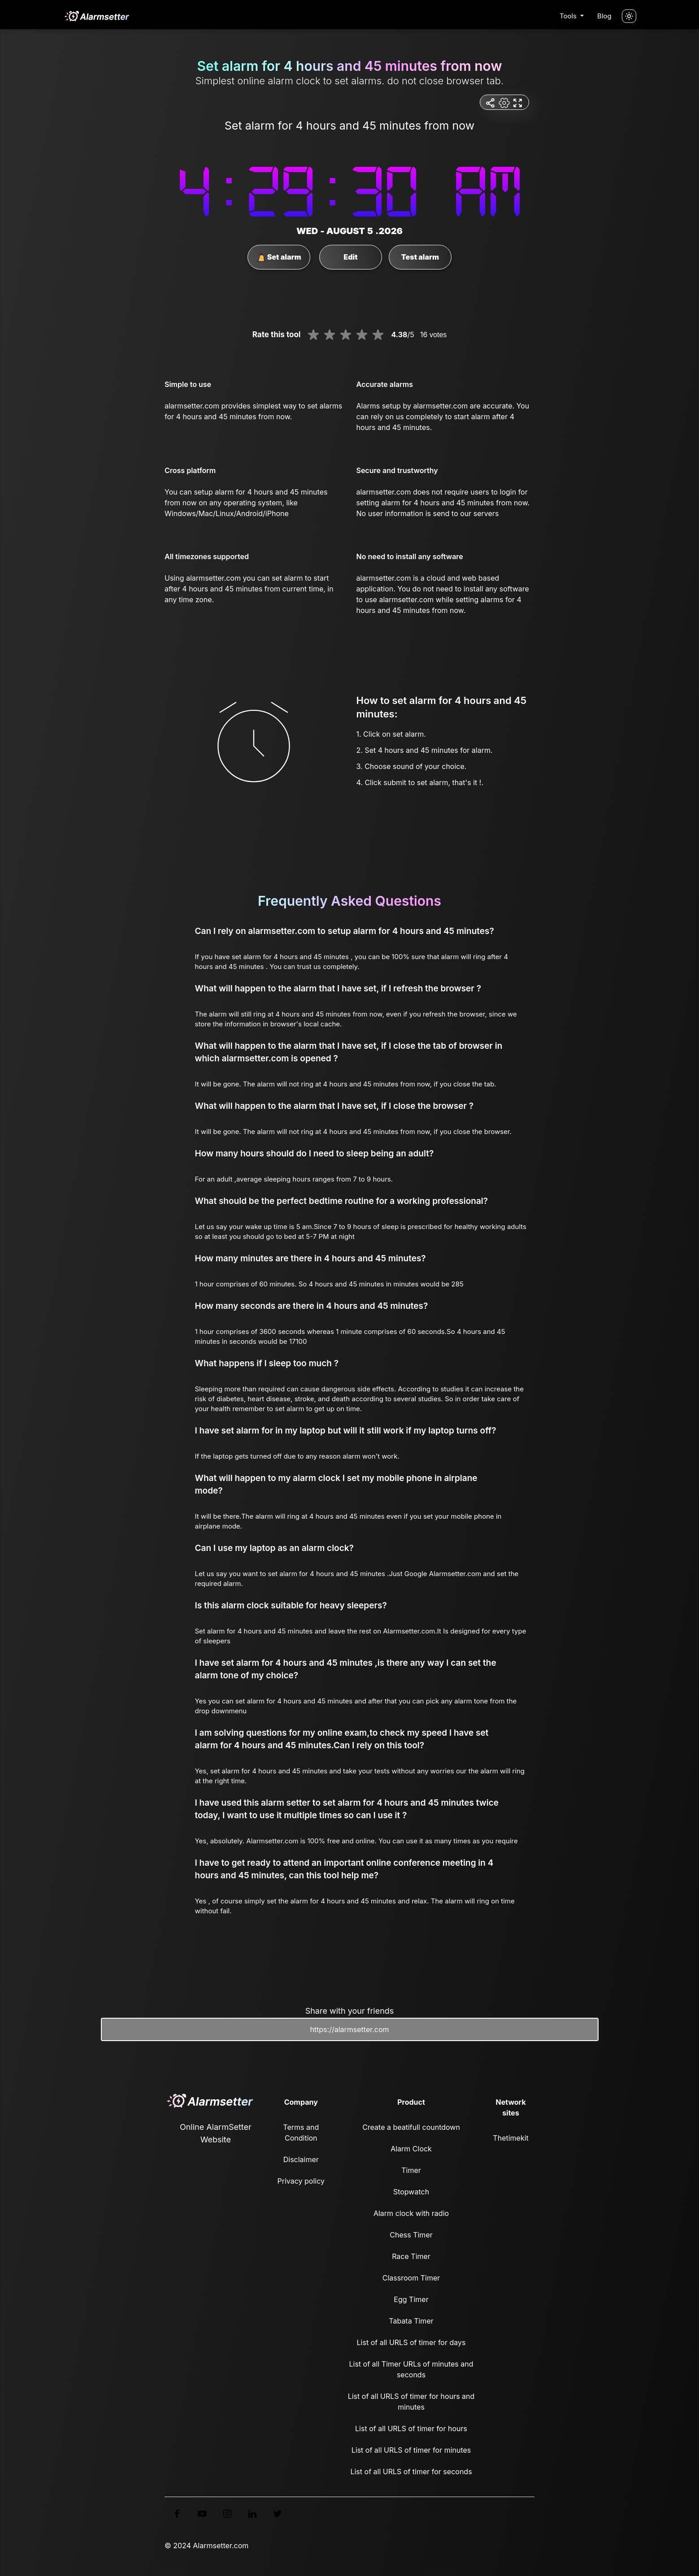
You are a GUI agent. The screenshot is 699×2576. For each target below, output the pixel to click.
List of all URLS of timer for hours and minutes (411, 2401)
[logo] (96, 16)
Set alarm (278, 257)
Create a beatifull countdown (411, 2127)
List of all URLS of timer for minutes (411, 2450)
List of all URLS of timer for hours (411, 2428)
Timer (411, 2170)
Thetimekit (510, 2137)
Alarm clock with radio (411, 2213)
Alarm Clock (411, 2148)
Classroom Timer (411, 2277)
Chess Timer (411, 2234)
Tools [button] (569, 16)
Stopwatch (411, 2191)
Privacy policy (301, 2180)
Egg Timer (411, 2299)
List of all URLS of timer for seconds (411, 2471)
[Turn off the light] (629, 16)
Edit (350, 256)
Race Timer (411, 2256)
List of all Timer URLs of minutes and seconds (411, 2369)
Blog (604, 16)
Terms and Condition (301, 2132)
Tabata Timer (411, 2320)
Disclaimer (301, 2159)
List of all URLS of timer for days (411, 2342)
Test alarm (420, 256)
